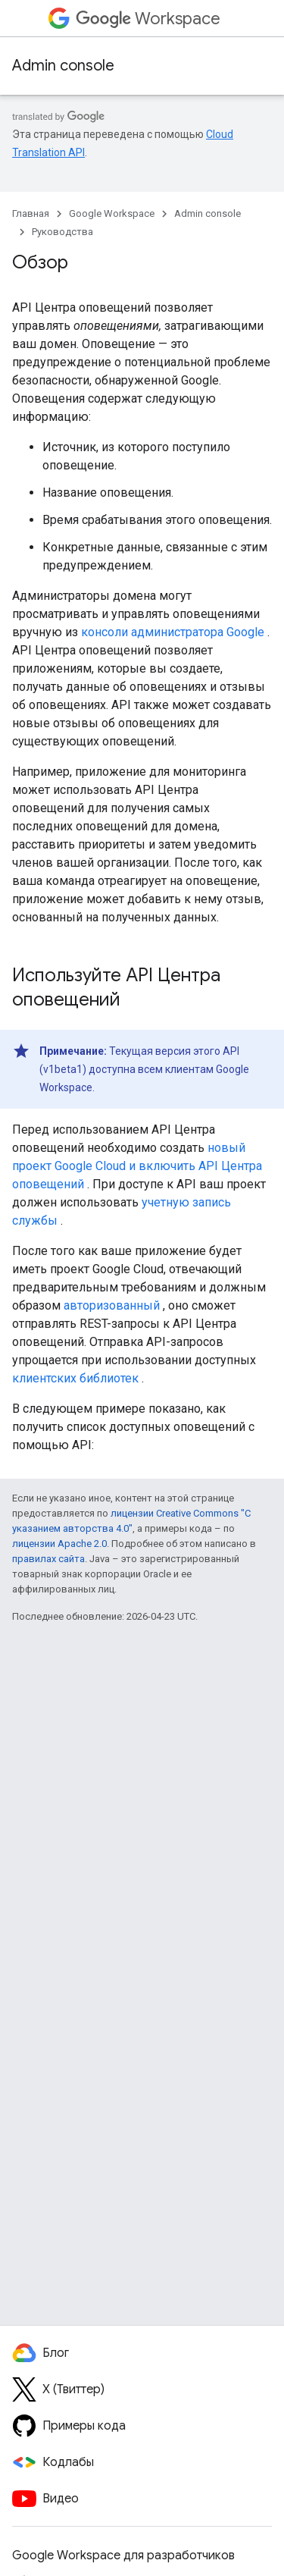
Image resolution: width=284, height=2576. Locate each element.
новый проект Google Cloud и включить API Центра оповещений (137, 1166)
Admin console (63, 65)
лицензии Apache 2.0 (59, 1543)
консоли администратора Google (172, 632)
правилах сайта (48, 1558)
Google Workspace (111, 213)
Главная (30, 213)
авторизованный (112, 1305)
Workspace (148, 18)
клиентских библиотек (75, 1378)
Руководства (62, 231)
